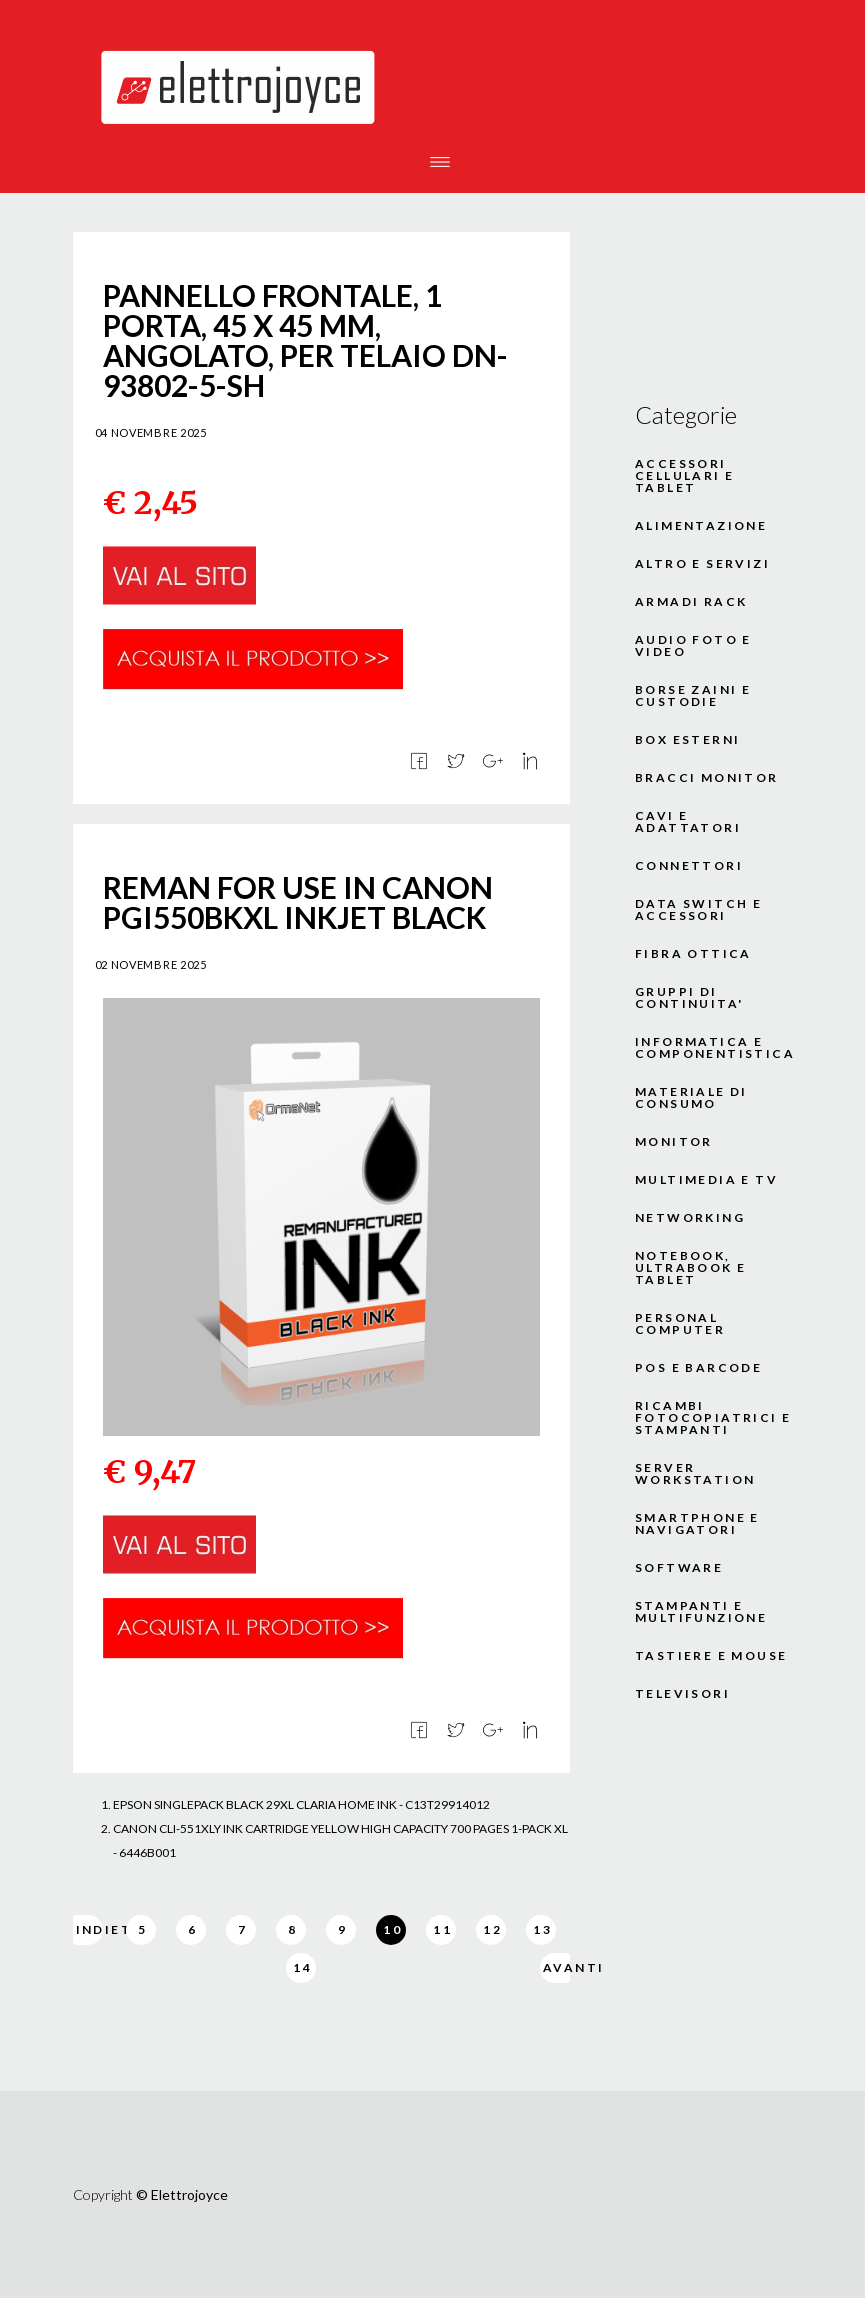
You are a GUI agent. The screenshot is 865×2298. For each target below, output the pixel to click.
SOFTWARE (679, 1568)
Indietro (89, 1929)
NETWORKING (690, 1218)
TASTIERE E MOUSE (711, 1656)
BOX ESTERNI (687, 740)
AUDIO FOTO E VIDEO (693, 646)
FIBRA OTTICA (693, 954)
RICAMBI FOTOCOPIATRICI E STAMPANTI (713, 1418)
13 (542, 1929)
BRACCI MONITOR (707, 778)
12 (492, 1929)
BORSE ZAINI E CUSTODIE (693, 696)
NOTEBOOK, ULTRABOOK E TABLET (690, 1268)
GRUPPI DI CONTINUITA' (689, 998)
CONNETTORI (689, 866)
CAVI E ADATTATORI (688, 822)
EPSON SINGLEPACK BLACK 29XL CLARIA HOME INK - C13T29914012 (301, 1804)
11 (442, 1929)
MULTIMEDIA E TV (706, 1180)
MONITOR (674, 1142)
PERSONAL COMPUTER (680, 1324)
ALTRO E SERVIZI (702, 564)
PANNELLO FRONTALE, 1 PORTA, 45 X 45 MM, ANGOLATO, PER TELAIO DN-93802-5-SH (305, 340)
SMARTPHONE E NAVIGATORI (697, 1524)
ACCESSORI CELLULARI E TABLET (684, 476)
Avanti (556, 1967)
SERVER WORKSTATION (695, 1474)
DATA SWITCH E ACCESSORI (698, 910)
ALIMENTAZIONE (701, 526)
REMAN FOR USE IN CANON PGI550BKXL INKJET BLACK (298, 902)
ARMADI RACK (691, 602)
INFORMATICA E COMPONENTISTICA (714, 1048)
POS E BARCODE (698, 1368)
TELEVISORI (682, 1694)
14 (302, 1967)
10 (392, 1929)
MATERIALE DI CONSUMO (691, 1098)
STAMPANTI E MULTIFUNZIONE (701, 1612)
